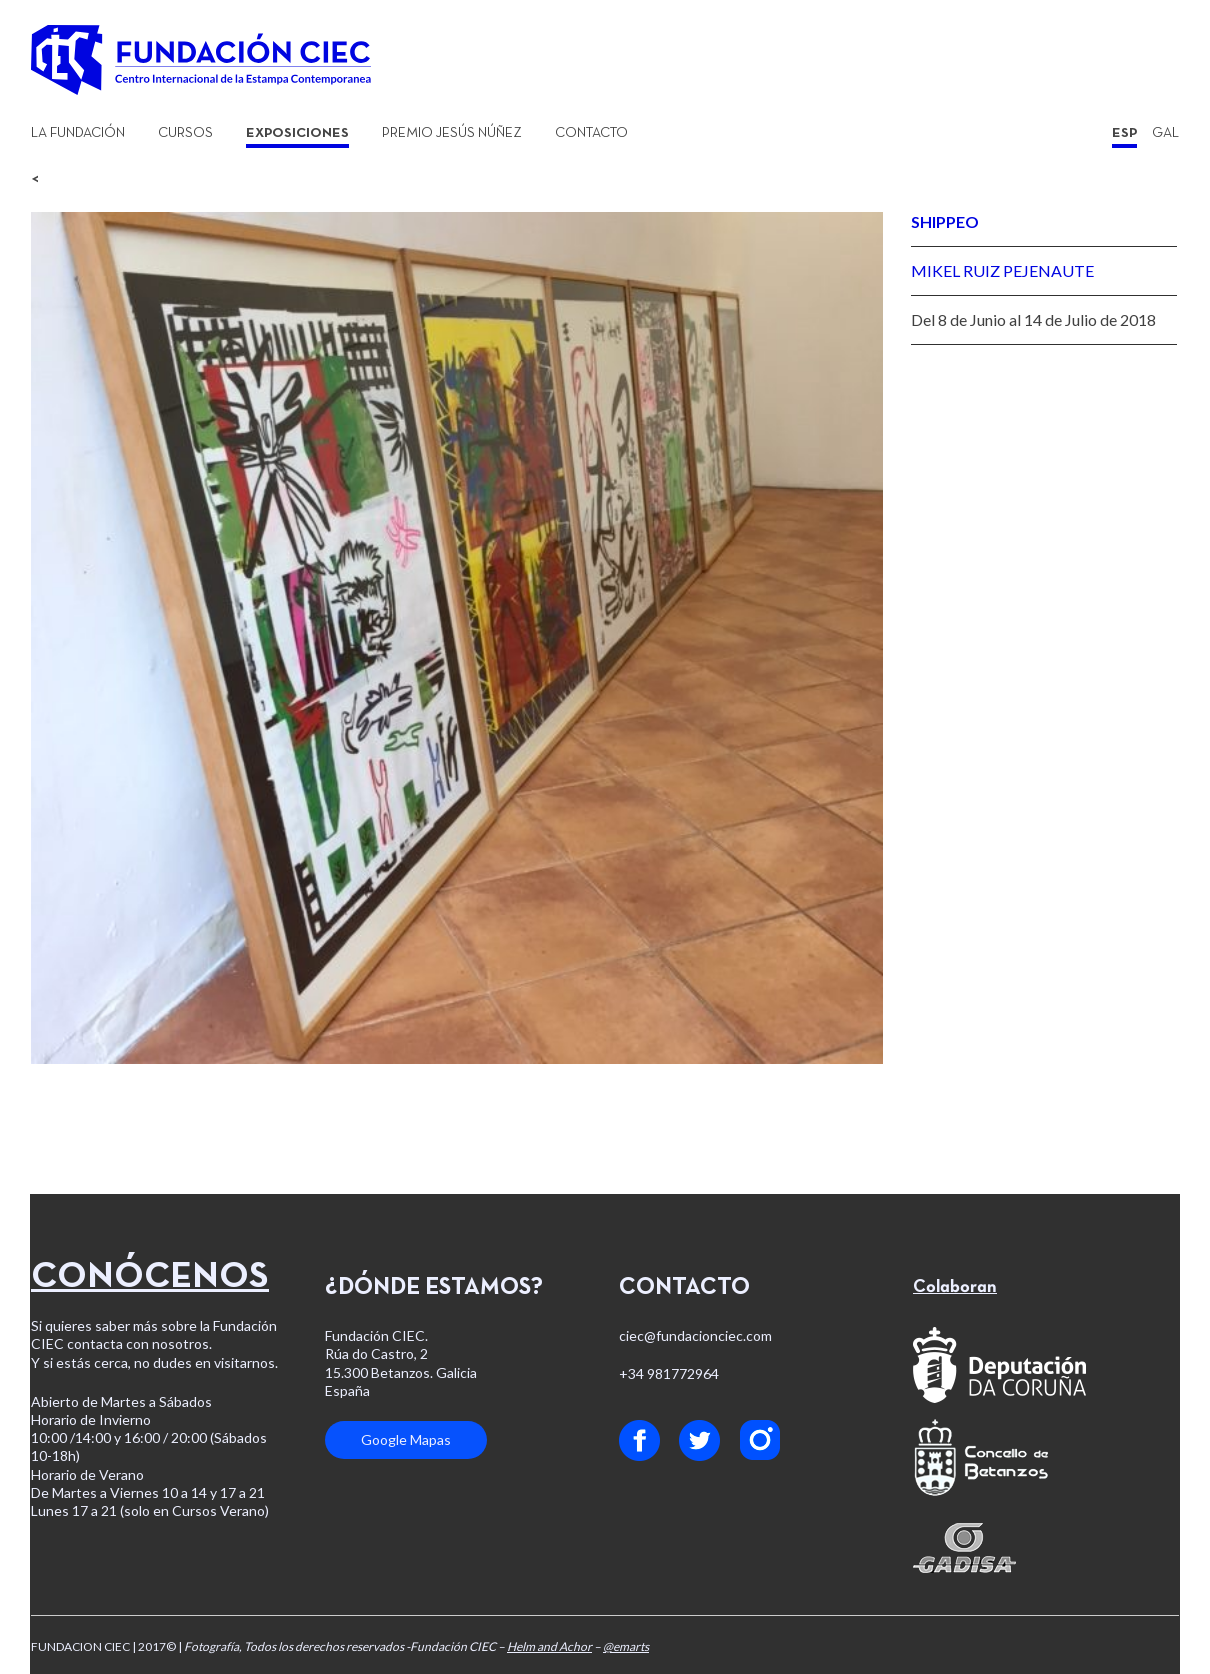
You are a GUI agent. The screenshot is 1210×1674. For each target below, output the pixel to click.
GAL (1165, 133)
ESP (1124, 133)
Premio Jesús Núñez (452, 133)
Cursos (185, 133)
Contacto (591, 133)
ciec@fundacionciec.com (695, 1335)
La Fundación (78, 133)
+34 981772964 (669, 1373)
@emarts (626, 1646)
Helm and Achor (549, 1646)
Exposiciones (297, 133)
